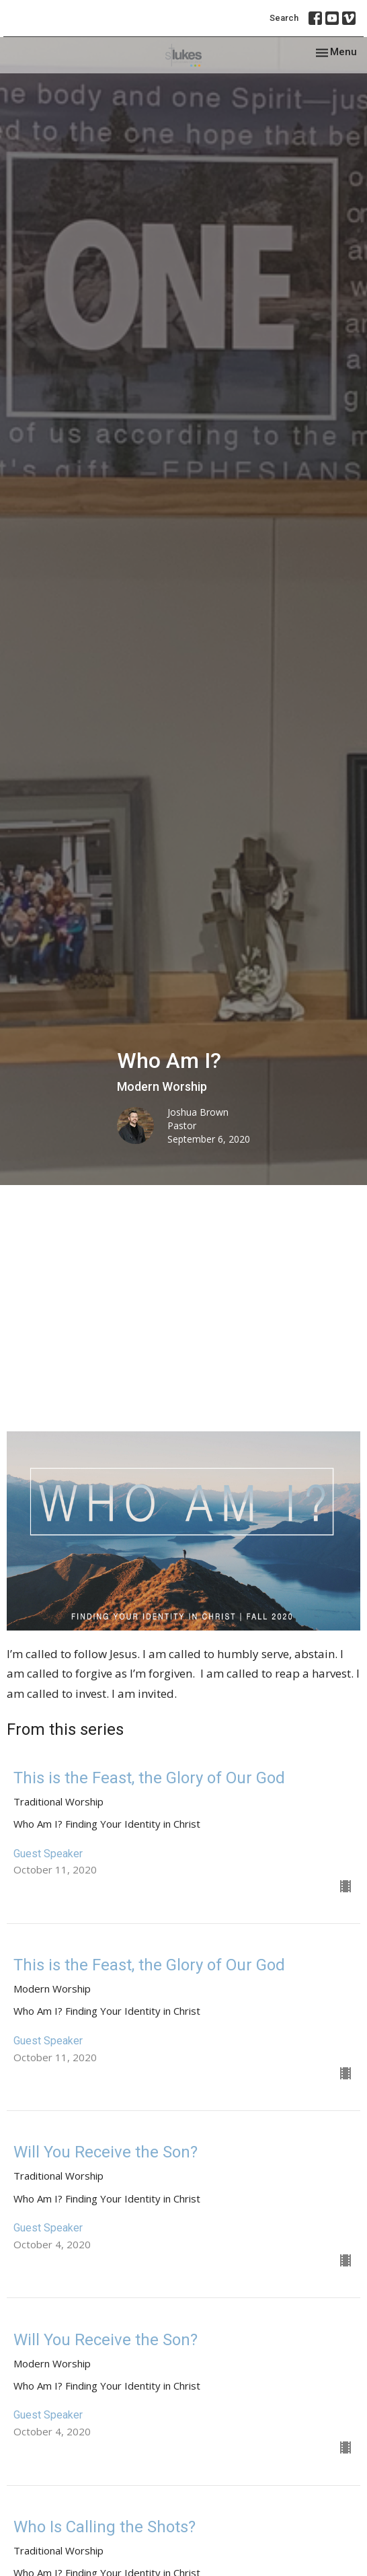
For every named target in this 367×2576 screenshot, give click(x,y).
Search (284, 18)
